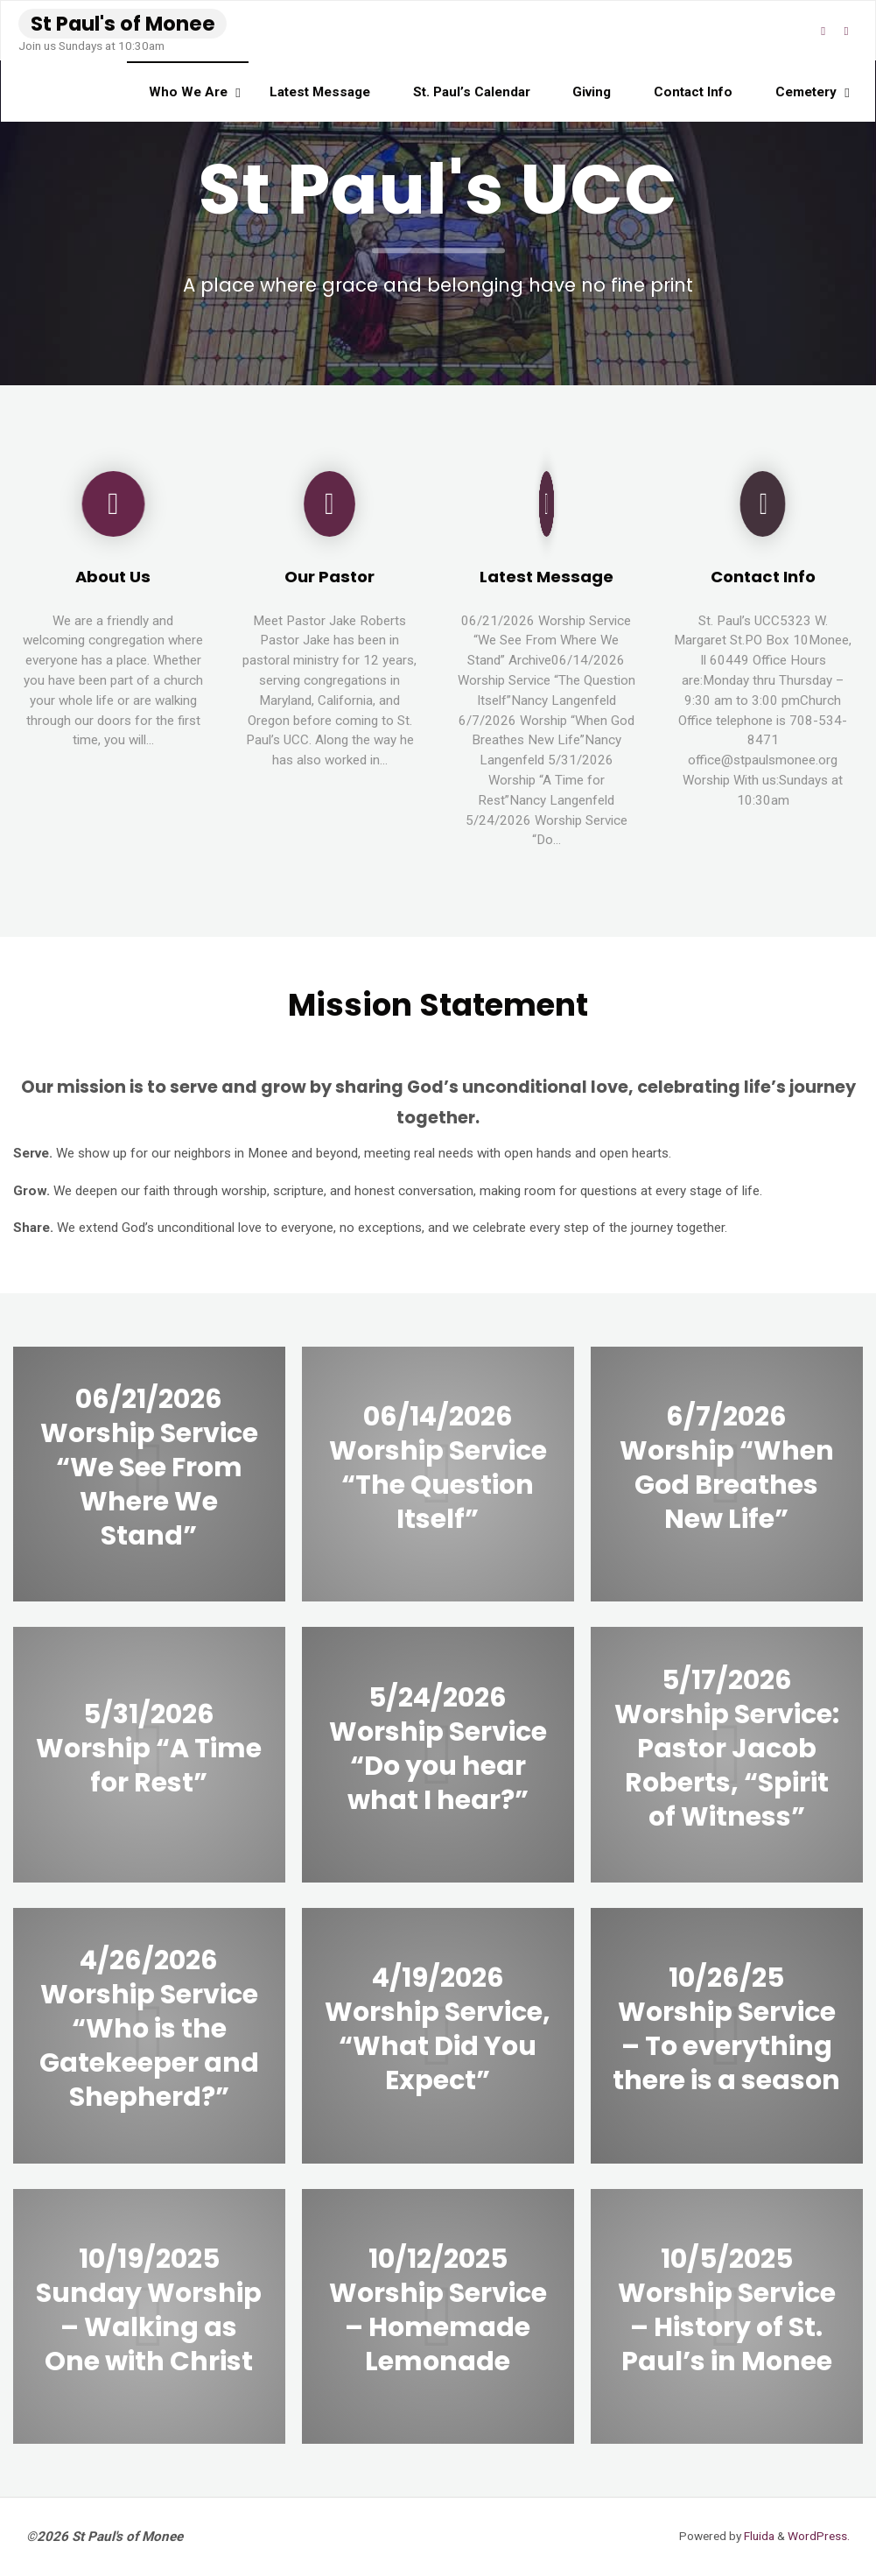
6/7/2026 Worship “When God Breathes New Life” (727, 1467)
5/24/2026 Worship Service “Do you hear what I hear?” (438, 1748)
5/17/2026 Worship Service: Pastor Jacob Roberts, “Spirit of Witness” (726, 1748)
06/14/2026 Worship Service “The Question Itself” (438, 1467)
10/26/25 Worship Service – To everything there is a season (726, 2029)
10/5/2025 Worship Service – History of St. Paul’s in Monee (727, 2310)
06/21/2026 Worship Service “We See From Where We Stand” (149, 1467)
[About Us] (113, 509)
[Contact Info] (762, 509)
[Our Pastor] (329, 509)
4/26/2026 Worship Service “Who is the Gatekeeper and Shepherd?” (149, 2029)
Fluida (757, 2536)
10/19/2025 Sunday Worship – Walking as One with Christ (149, 2310)
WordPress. (819, 2536)
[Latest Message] (546, 509)
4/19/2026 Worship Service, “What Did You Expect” (437, 2029)
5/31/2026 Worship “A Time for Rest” (149, 1748)
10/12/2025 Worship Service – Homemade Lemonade (438, 2310)
